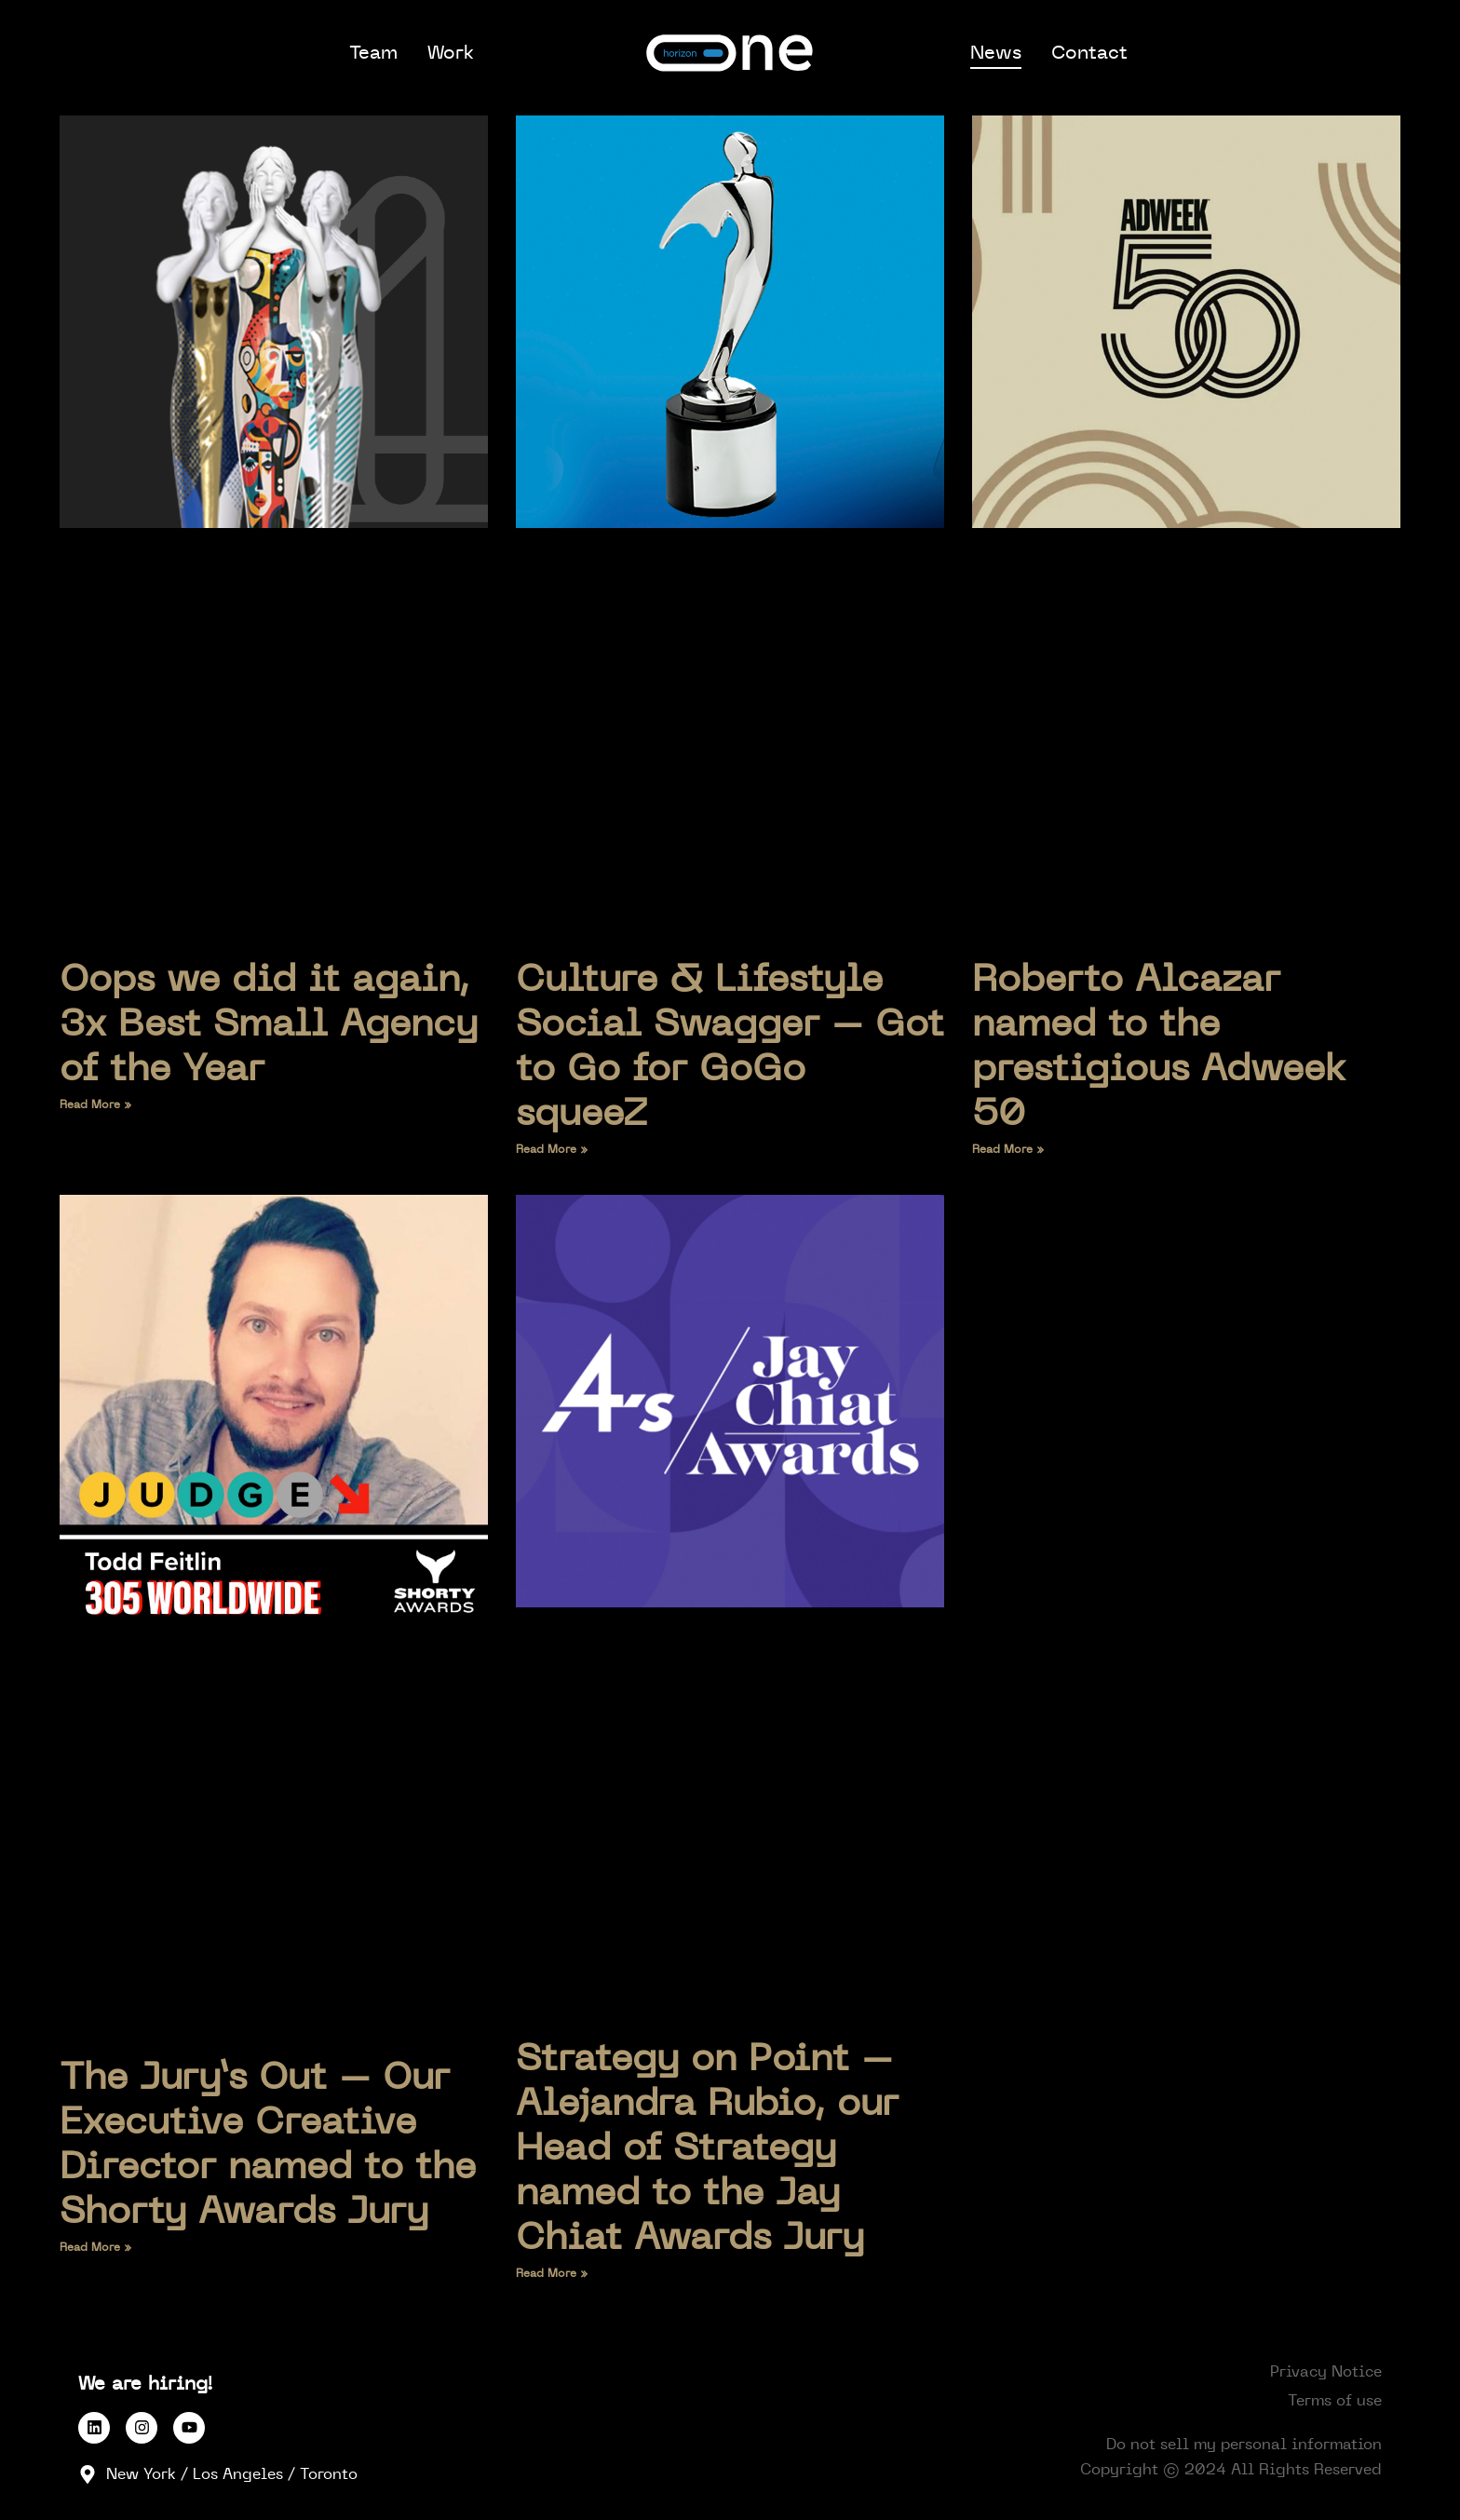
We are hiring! (145, 2384)
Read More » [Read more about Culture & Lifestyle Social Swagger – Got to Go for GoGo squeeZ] (552, 1149)
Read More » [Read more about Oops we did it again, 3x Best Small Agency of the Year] (96, 1104)
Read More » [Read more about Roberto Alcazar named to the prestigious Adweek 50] (1008, 1149)
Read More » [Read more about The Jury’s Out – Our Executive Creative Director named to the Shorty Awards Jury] (96, 2247)
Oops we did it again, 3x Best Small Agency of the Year (269, 1024)
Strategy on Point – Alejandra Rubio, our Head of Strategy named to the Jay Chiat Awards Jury (707, 2148)
